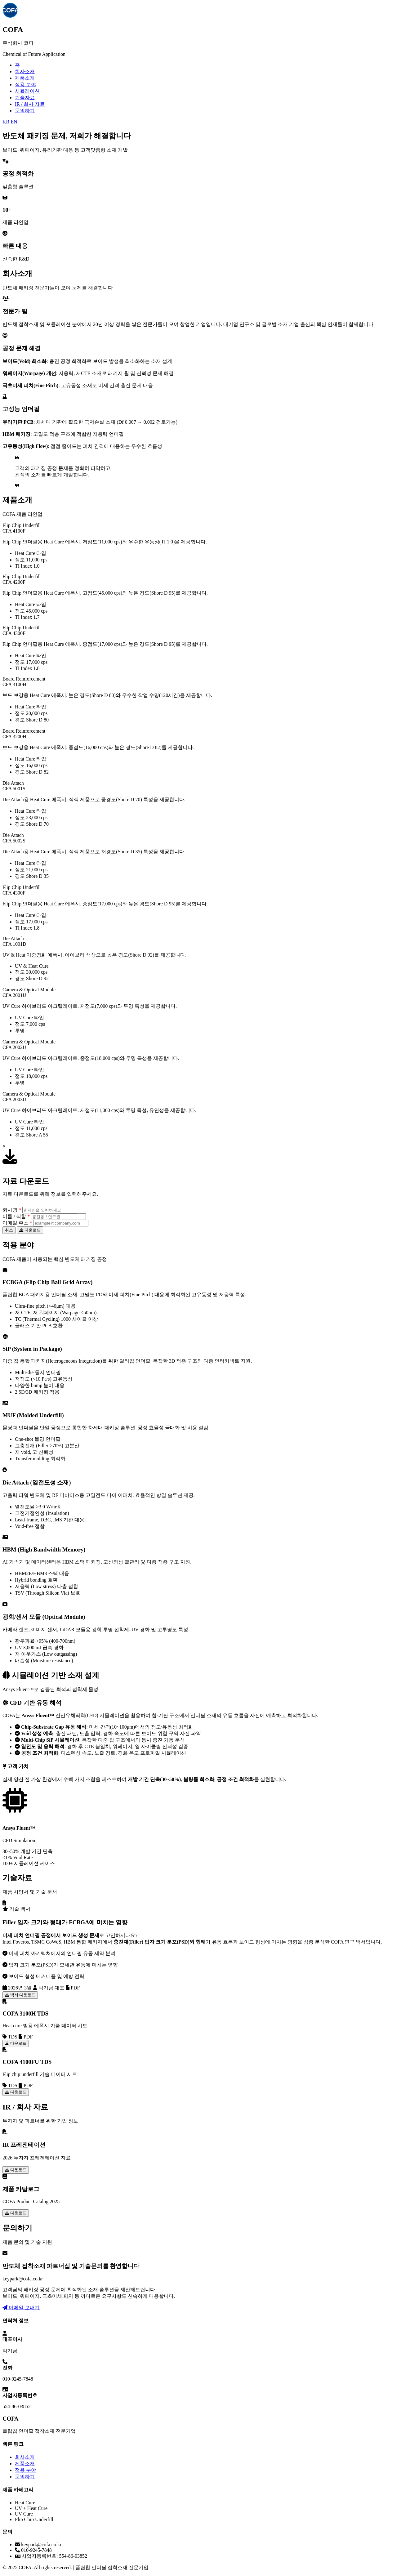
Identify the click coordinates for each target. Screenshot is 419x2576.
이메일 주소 (17, 1222)
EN (14, 121)
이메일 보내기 (21, 2307)
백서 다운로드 (20, 1995)
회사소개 (25, 71)
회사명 (11, 1209)
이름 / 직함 (16, 1216)
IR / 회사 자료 (30, 104)
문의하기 (25, 110)
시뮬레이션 (27, 91)
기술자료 (25, 97)
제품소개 (25, 78)
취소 (9, 1230)
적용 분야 (25, 84)
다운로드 (30, 1230)
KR (5, 121)
